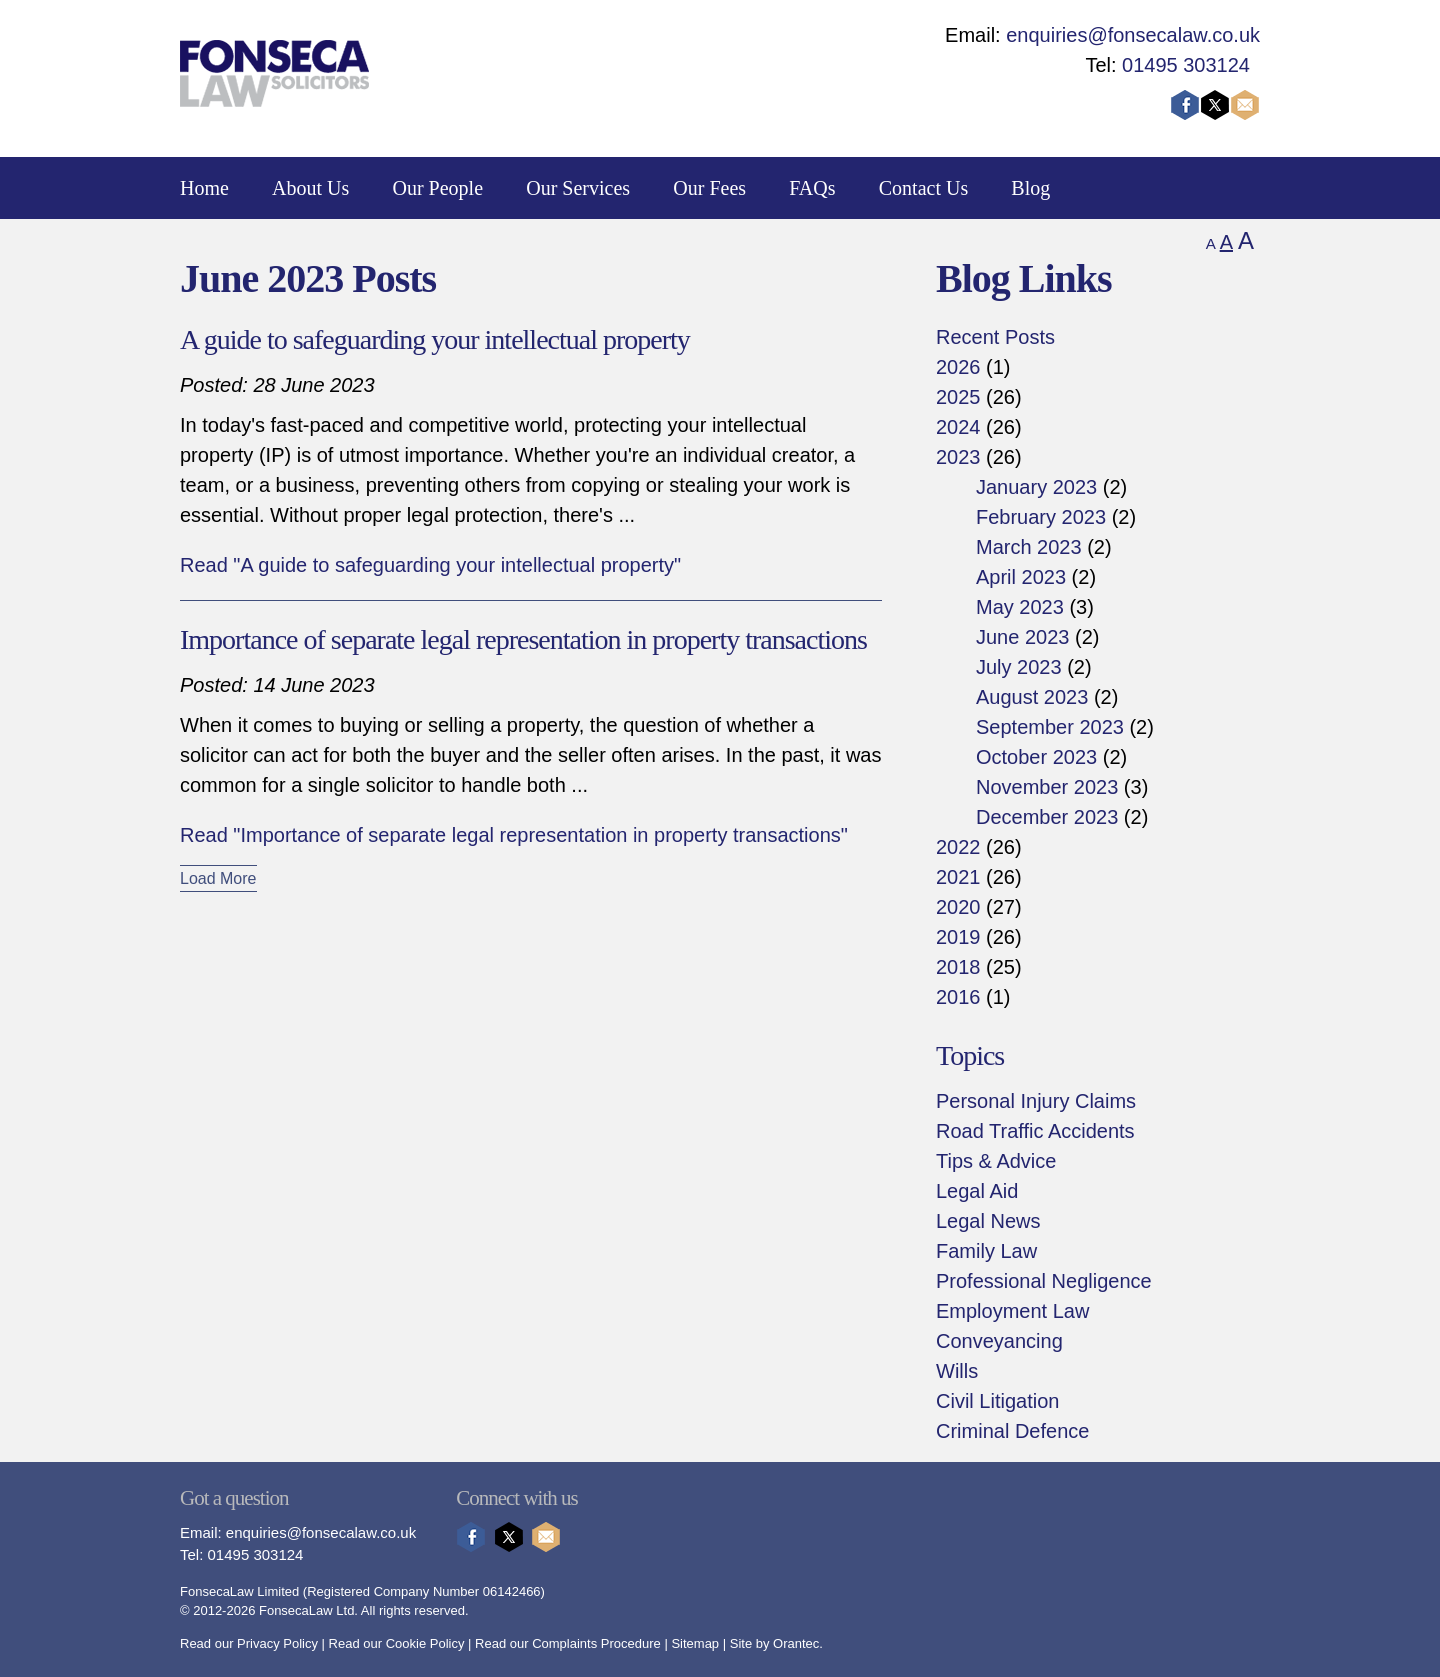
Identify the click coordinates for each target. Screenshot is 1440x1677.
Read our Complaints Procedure (568, 1643)
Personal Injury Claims (1036, 1101)
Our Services (578, 188)
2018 (958, 967)
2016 (958, 997)
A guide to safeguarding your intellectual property (435, 339)
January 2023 (1036, 487)
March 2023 (1029, 547)
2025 (958, 397)
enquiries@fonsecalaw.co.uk (1133, 35)
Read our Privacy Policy (249, 1643)
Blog (1030, 188)
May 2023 (1020, 607)
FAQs (812, 188)
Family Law (986, 1251)
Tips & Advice (996, 1161)
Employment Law (1012, 1311)
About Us (310, 188)
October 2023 (1036, 757)
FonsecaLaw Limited (239, 1591)
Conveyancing (999, 1341)
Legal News (988, 1221)
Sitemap (695, 1643)
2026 (958, 367)
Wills (957, 1371)
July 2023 (1019, 667)
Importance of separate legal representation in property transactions (523, 639)
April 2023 (1021, 577)
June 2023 (1022, 637)
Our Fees (709, 188)
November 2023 (1047, 787)
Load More (218, 878)
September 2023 (1050, 727)
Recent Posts (995, 337)
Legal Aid (977, 1191)
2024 (958, 427)
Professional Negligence (1044, 1281)
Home (204, 188)
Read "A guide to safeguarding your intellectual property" (430, 565)
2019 (958, 937)
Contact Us (923, 188)
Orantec (796, 1643)
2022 (958, 847)
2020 (958, 907)
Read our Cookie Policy (397, 1643)
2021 (958, 877)
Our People (438, 188)
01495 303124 (1186, 65)
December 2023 (1047, 817)
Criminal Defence (1012, 1431)
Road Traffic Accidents (1035, 1131)
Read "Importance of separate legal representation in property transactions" (514, 835)
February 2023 (1041, 517)
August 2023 (1032, 697)
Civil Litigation (997, 1401)
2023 (958, 457)
